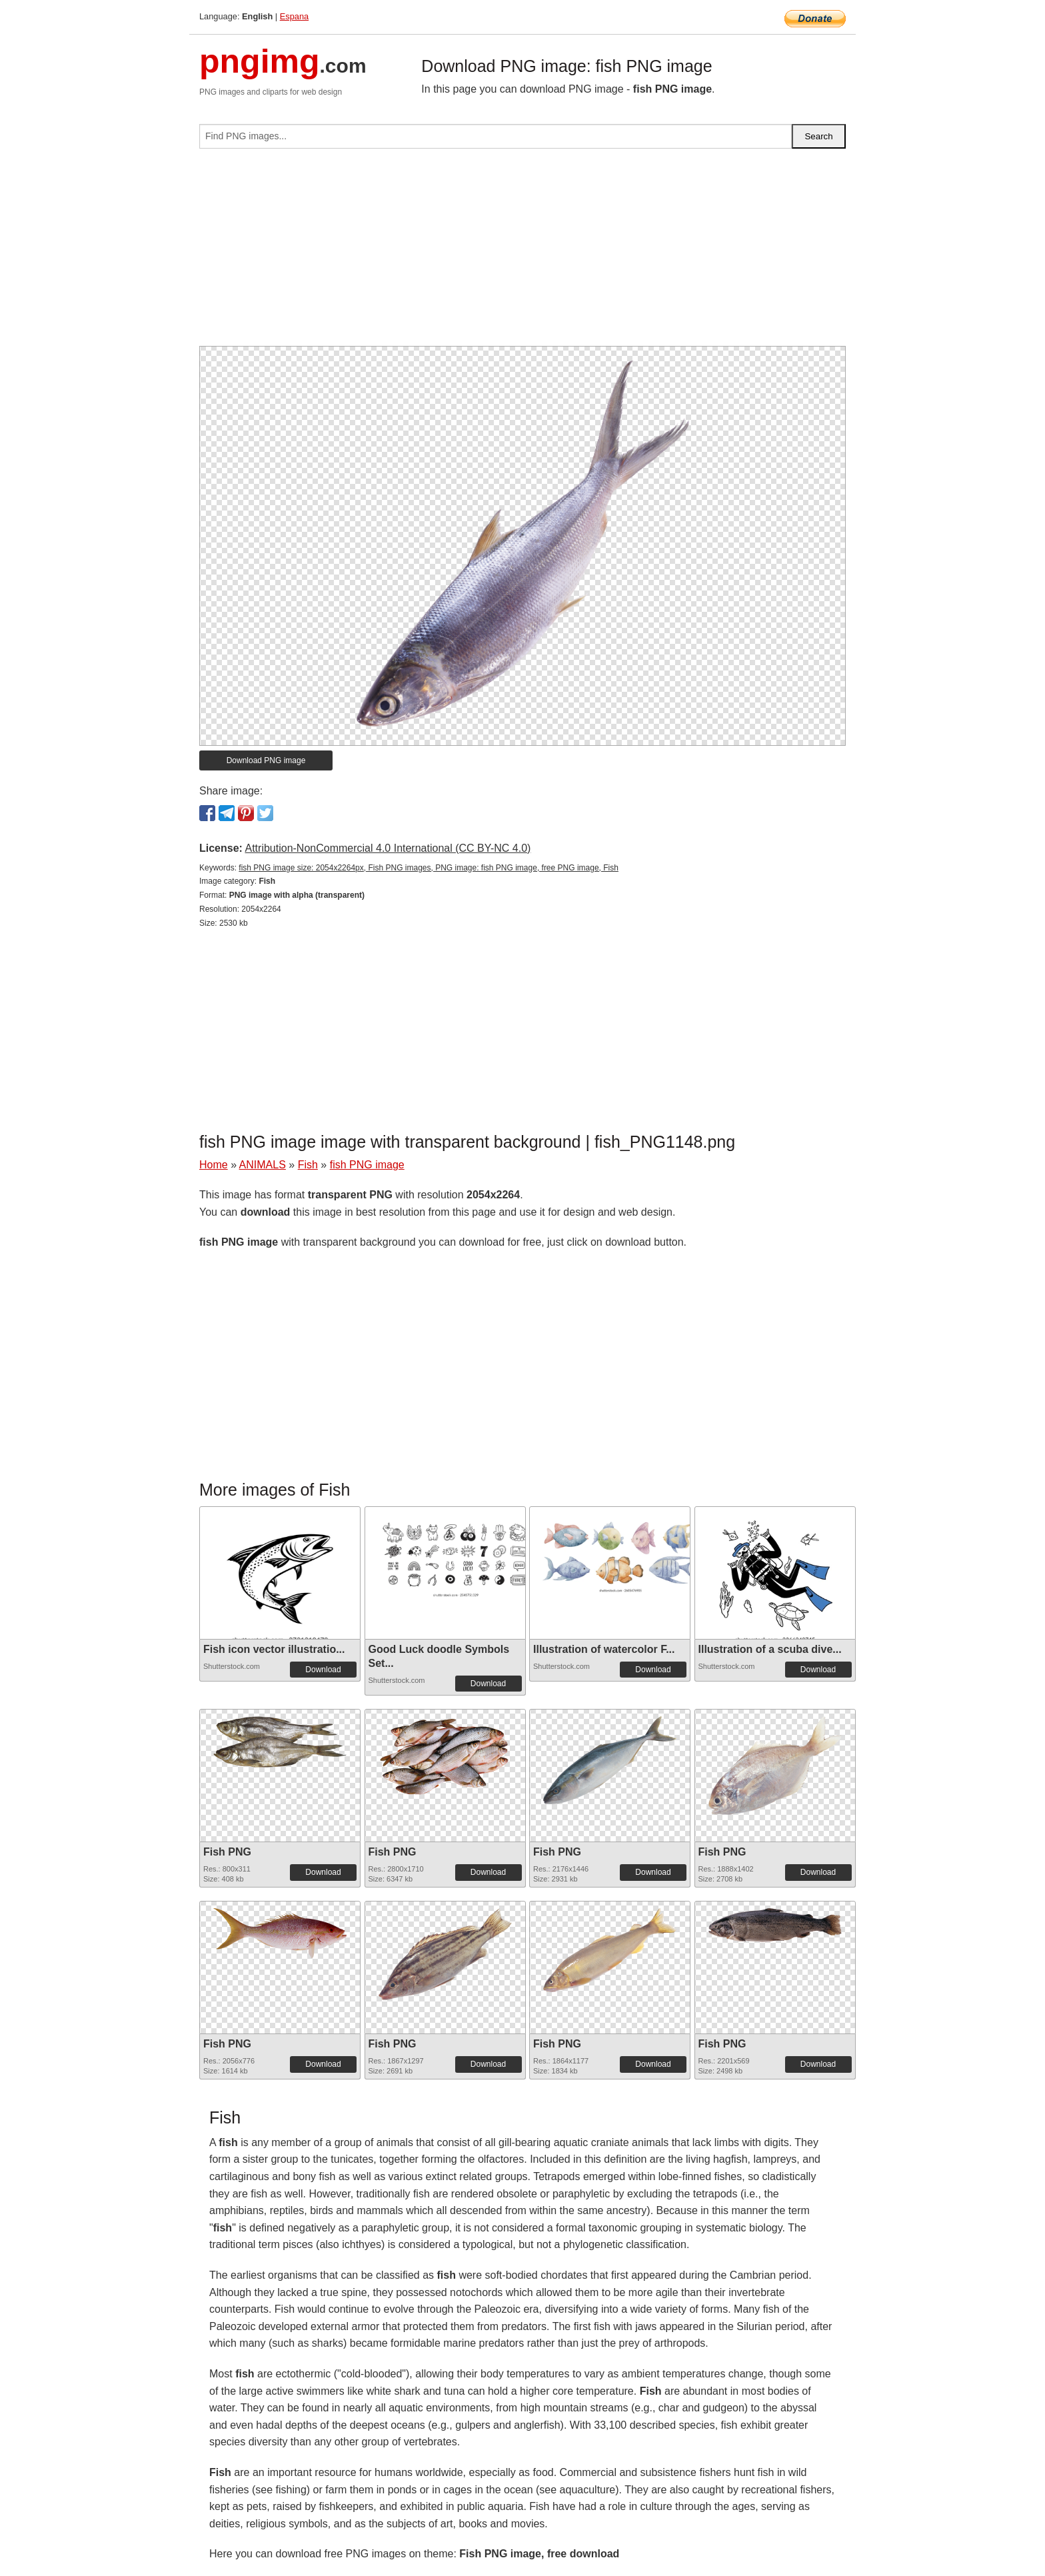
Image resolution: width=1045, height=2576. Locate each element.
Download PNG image (266, 760)
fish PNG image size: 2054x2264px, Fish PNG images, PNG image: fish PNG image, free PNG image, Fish (428, 867)
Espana (294, 16)
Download (323, 1669)
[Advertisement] (522, 252)
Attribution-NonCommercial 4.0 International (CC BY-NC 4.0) (387, 848)
